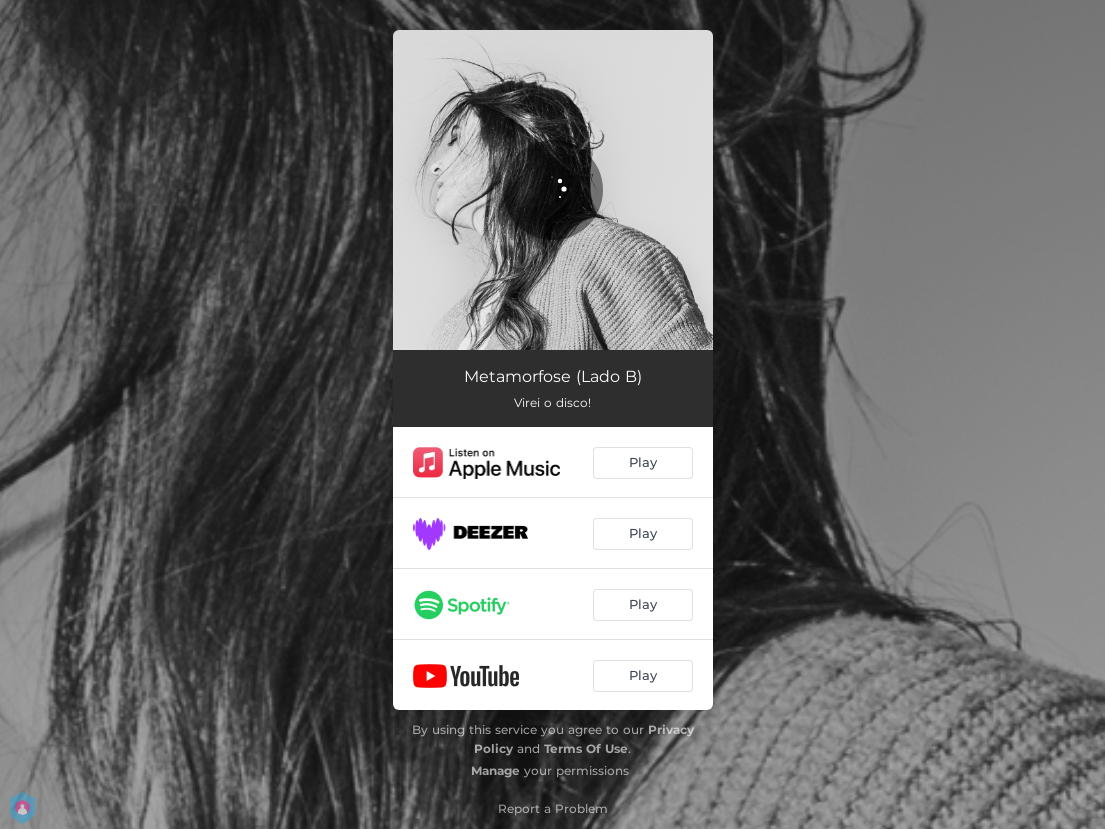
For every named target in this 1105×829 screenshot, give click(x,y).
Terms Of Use (586, 748)
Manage (495, 770)
